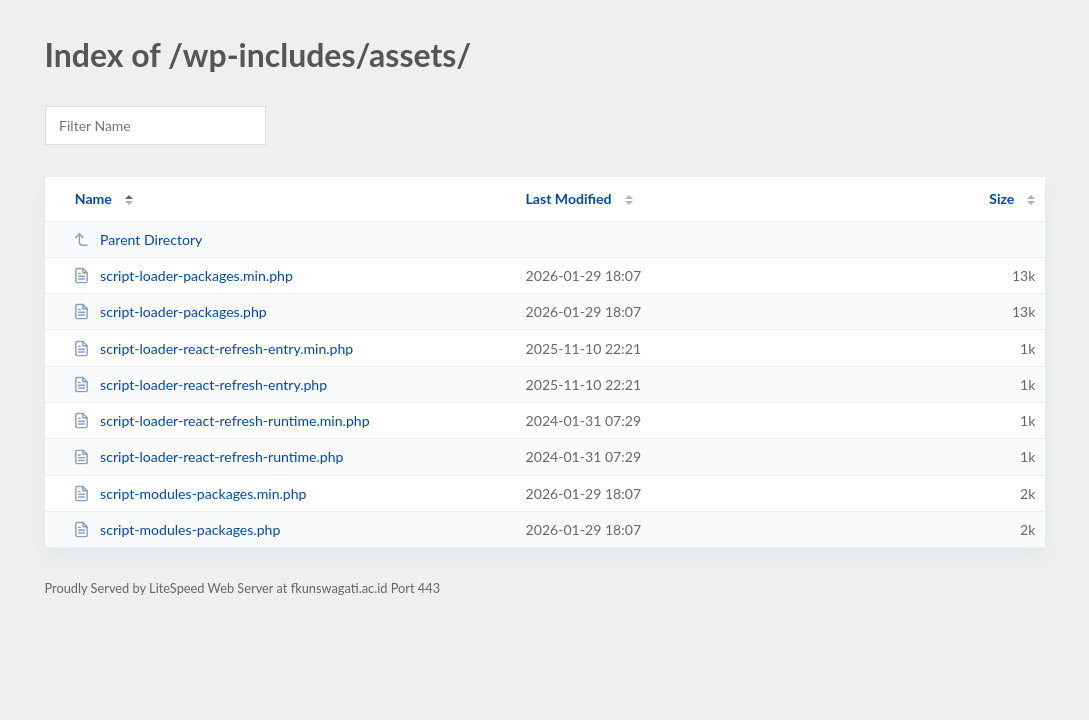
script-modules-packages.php (177, 529)
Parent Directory (138, 239)
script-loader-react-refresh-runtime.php (208, 456)
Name (93, 198)
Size (1001, 198)
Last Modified (569, 198)
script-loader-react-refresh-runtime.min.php (221, 420)
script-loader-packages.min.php (183, 275)
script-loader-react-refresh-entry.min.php (213, 348)
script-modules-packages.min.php (190, 493)
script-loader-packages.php (170, 311)
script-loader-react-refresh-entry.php (200, 384)
